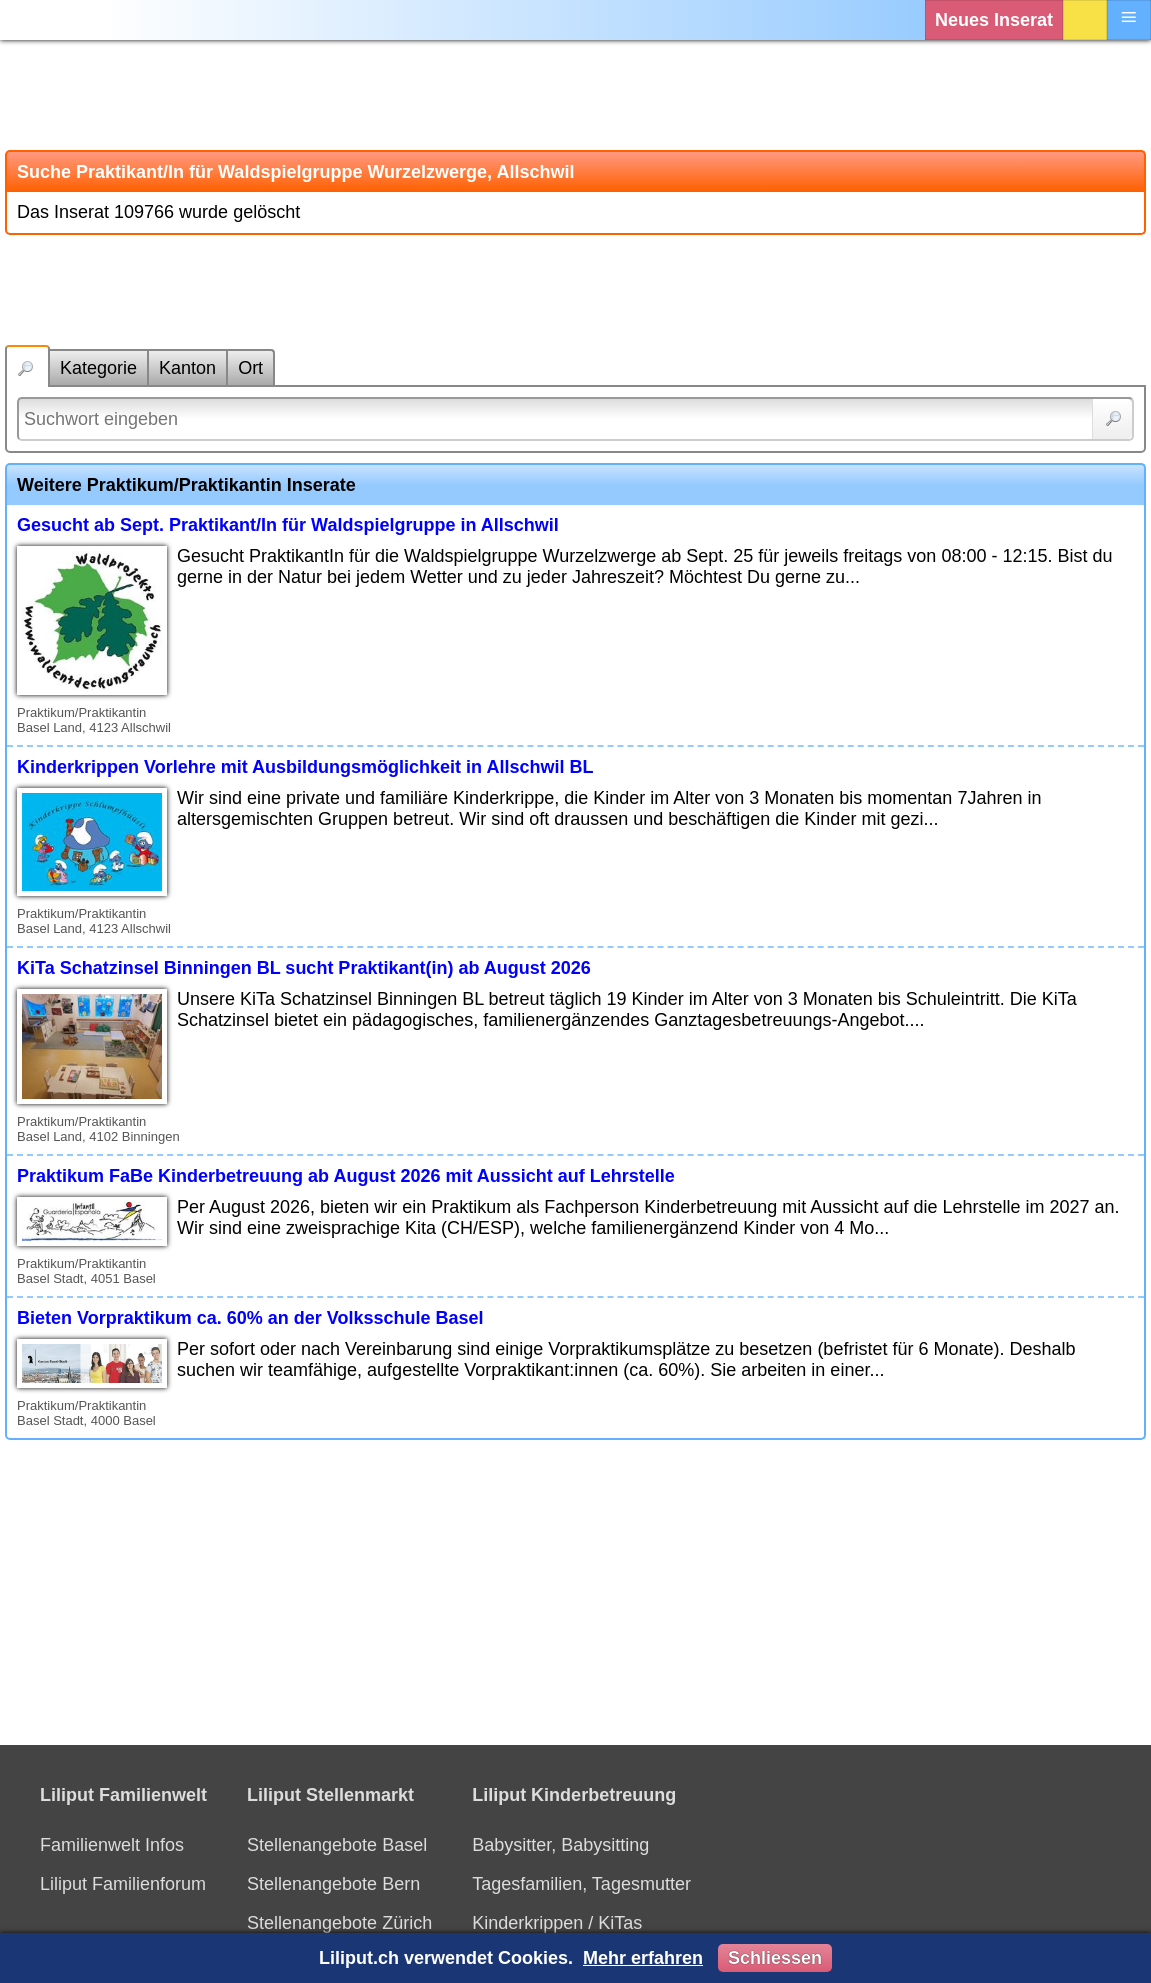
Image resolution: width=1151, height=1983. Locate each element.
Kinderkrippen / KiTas (557, 1923)
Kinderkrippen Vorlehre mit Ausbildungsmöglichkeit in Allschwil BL (305, 767)
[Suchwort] (575, 419)
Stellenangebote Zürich (339, 1923)
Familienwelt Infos (112, 1845)
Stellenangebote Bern (333, 1884)
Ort (250, 368)
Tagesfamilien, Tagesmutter (581, 1884)
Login (1085, 20)
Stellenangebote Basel (337, 1845)
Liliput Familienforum (123, 1884)
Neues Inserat (994, 20)
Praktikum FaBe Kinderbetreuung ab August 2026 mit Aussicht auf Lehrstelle (346, 1176)
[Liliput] (55, 20)
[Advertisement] (575, 95)
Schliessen (775, 1958)
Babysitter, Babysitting (560, 1845)
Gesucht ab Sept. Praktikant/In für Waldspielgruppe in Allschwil (288, 525)
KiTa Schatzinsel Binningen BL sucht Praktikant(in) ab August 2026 (304, 968)
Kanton (187, 368)
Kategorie (98, 368)
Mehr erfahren (643, 1958)
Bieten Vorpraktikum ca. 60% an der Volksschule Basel (250, 1318)
